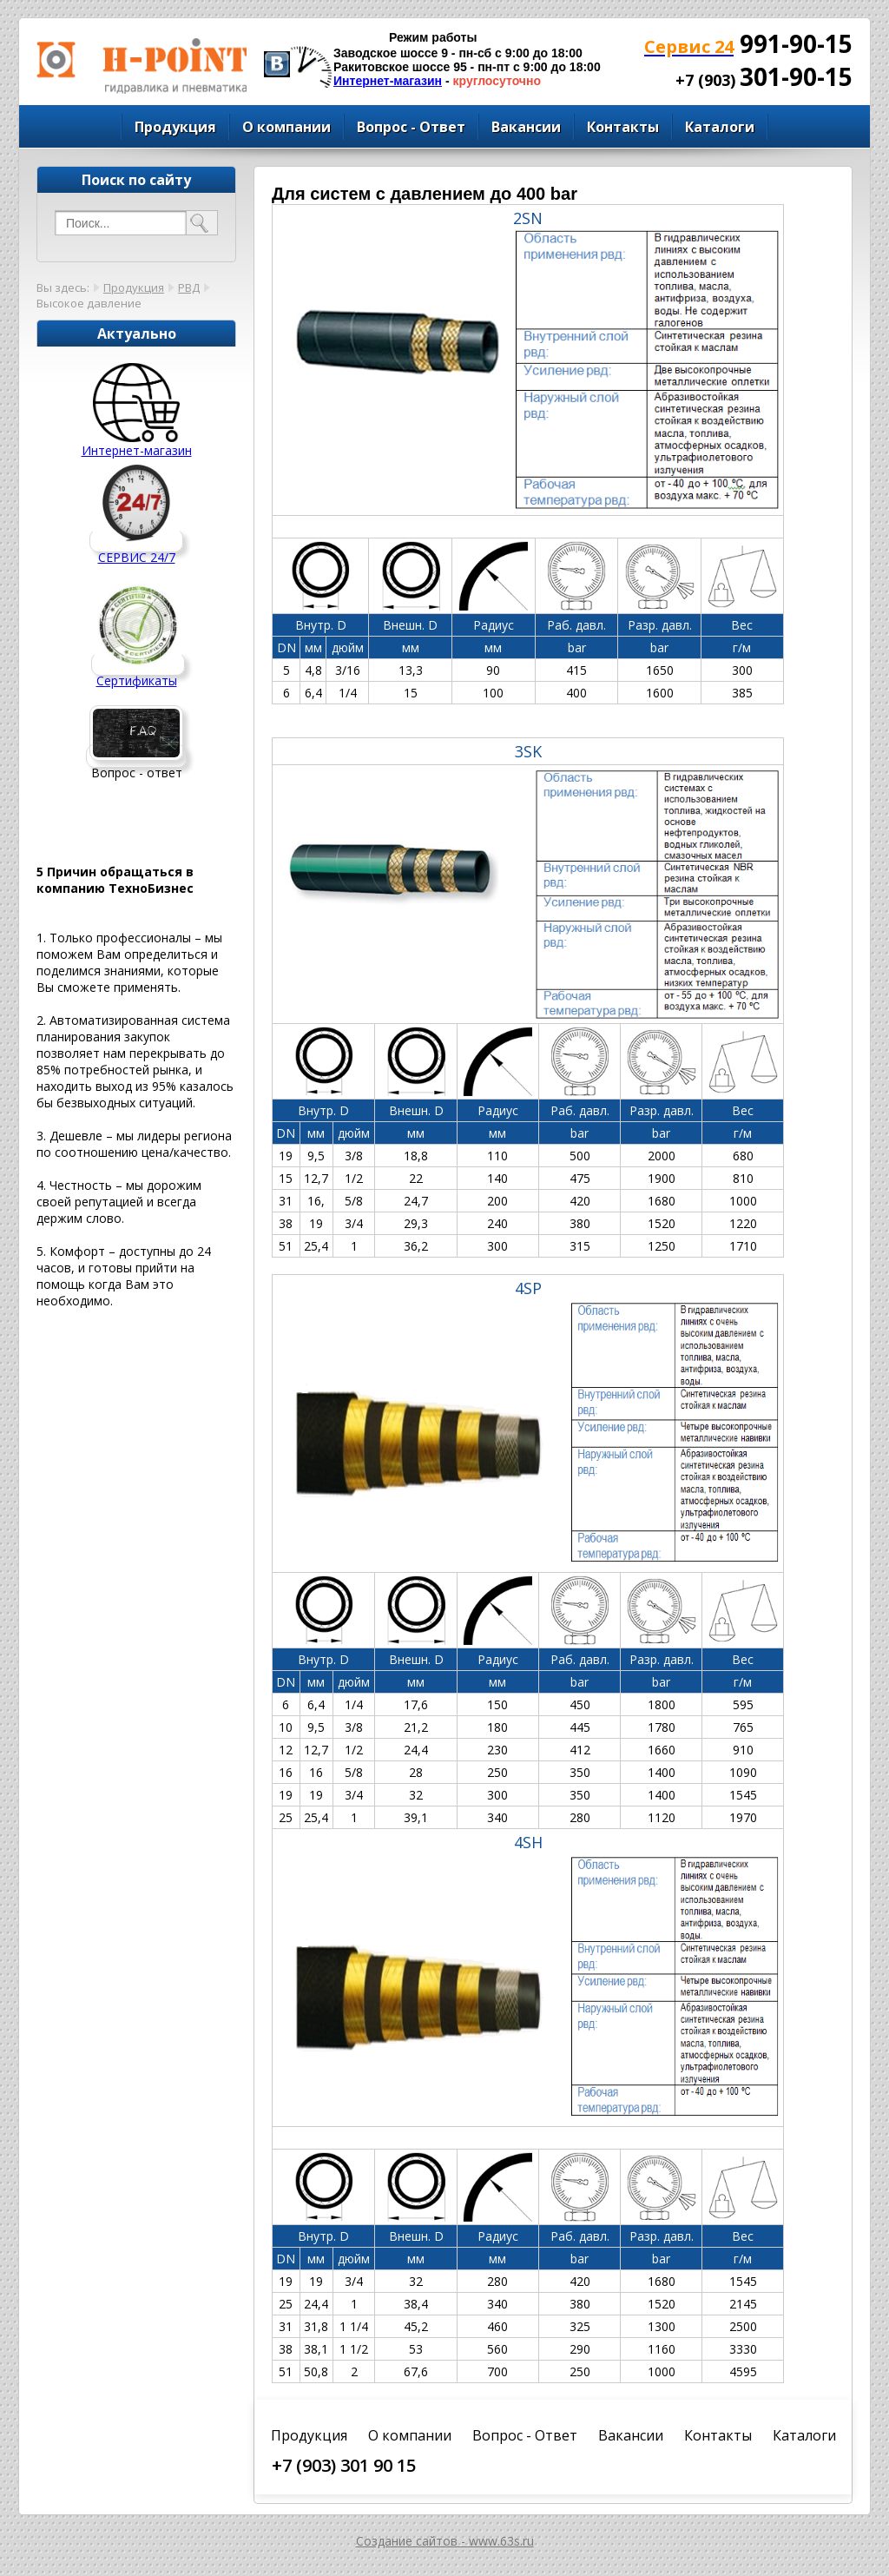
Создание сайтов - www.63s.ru (445, 2541)
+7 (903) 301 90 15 (344, 2465)
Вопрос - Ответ (411, 126)
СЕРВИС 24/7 (136, 557)
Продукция (175, 126)
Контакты (623, 126)
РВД (189, 287)
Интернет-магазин (387, 81)
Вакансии (526, 126)
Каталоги (719, 126)
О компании (286, 126)
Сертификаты (136, 680)
